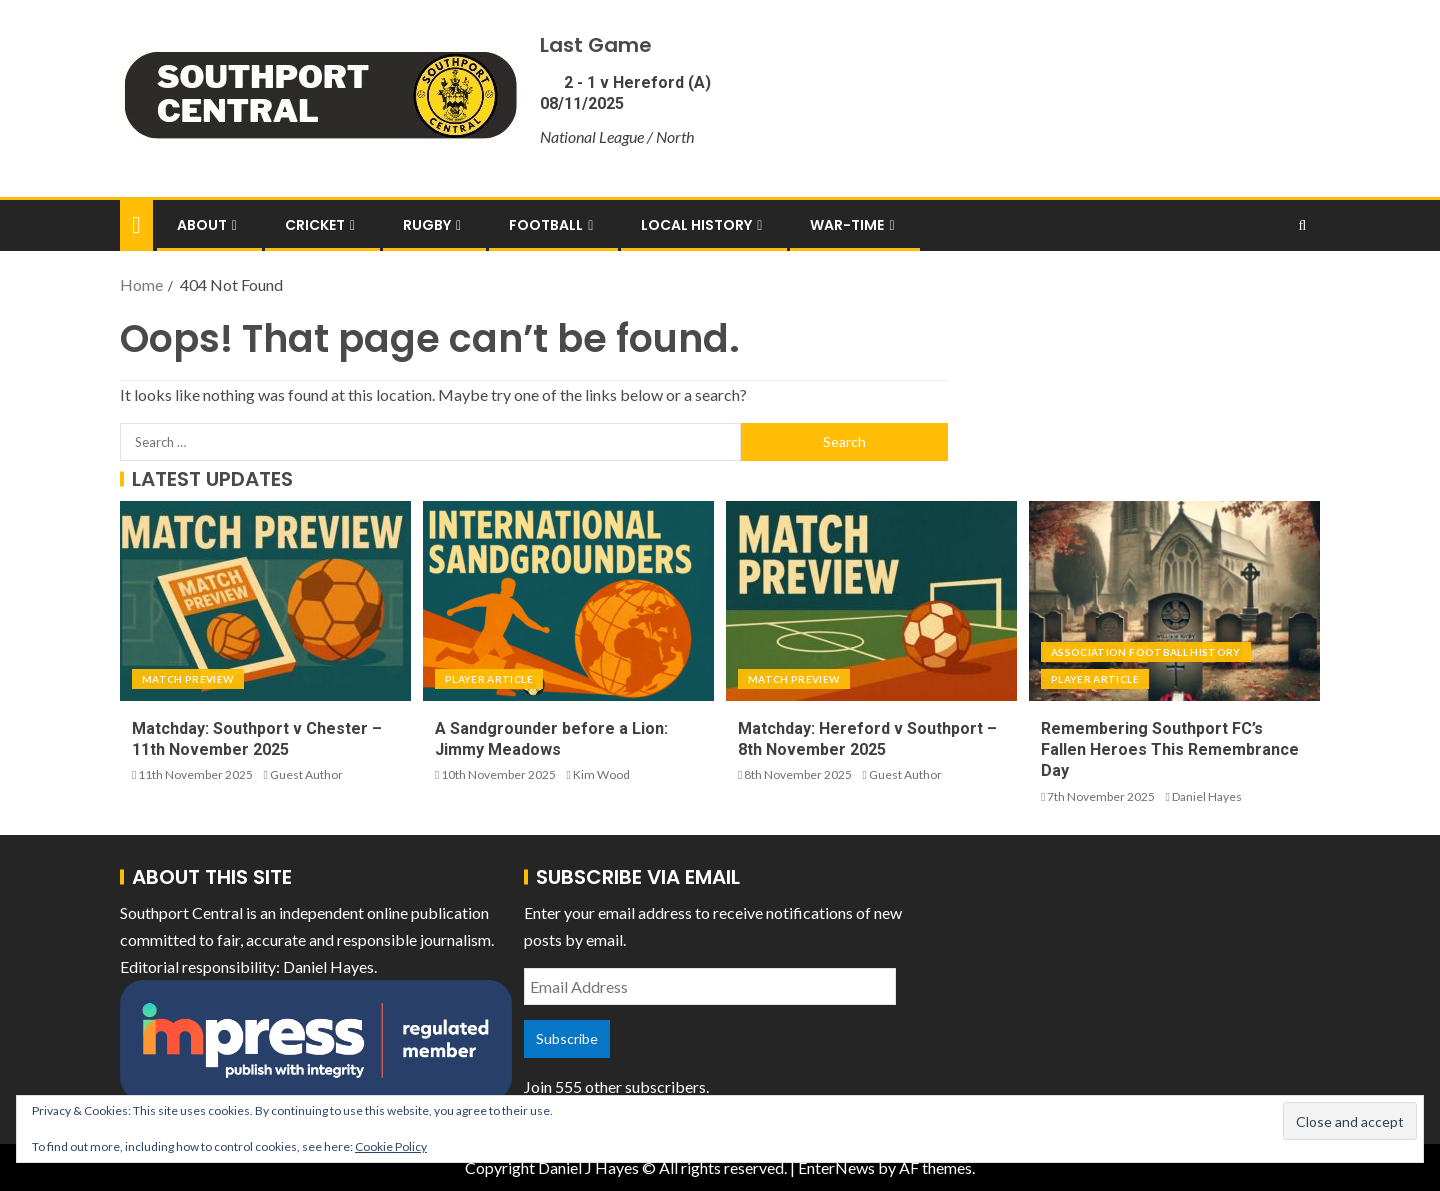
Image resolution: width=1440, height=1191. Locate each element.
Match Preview (188, 679)
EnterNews (836, 1167)
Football (546, 225)
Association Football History (1146, 652)
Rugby (427, 225)
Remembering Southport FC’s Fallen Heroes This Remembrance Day (1170, 750)
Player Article (489, 679)
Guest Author (306, 774)
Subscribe (567, 1038)
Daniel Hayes (1207, 796)
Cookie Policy (391, 1146)
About (202, 225)
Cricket (315, 225)
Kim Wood (601, 774)
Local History (696, 225)
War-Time (847, 225)
